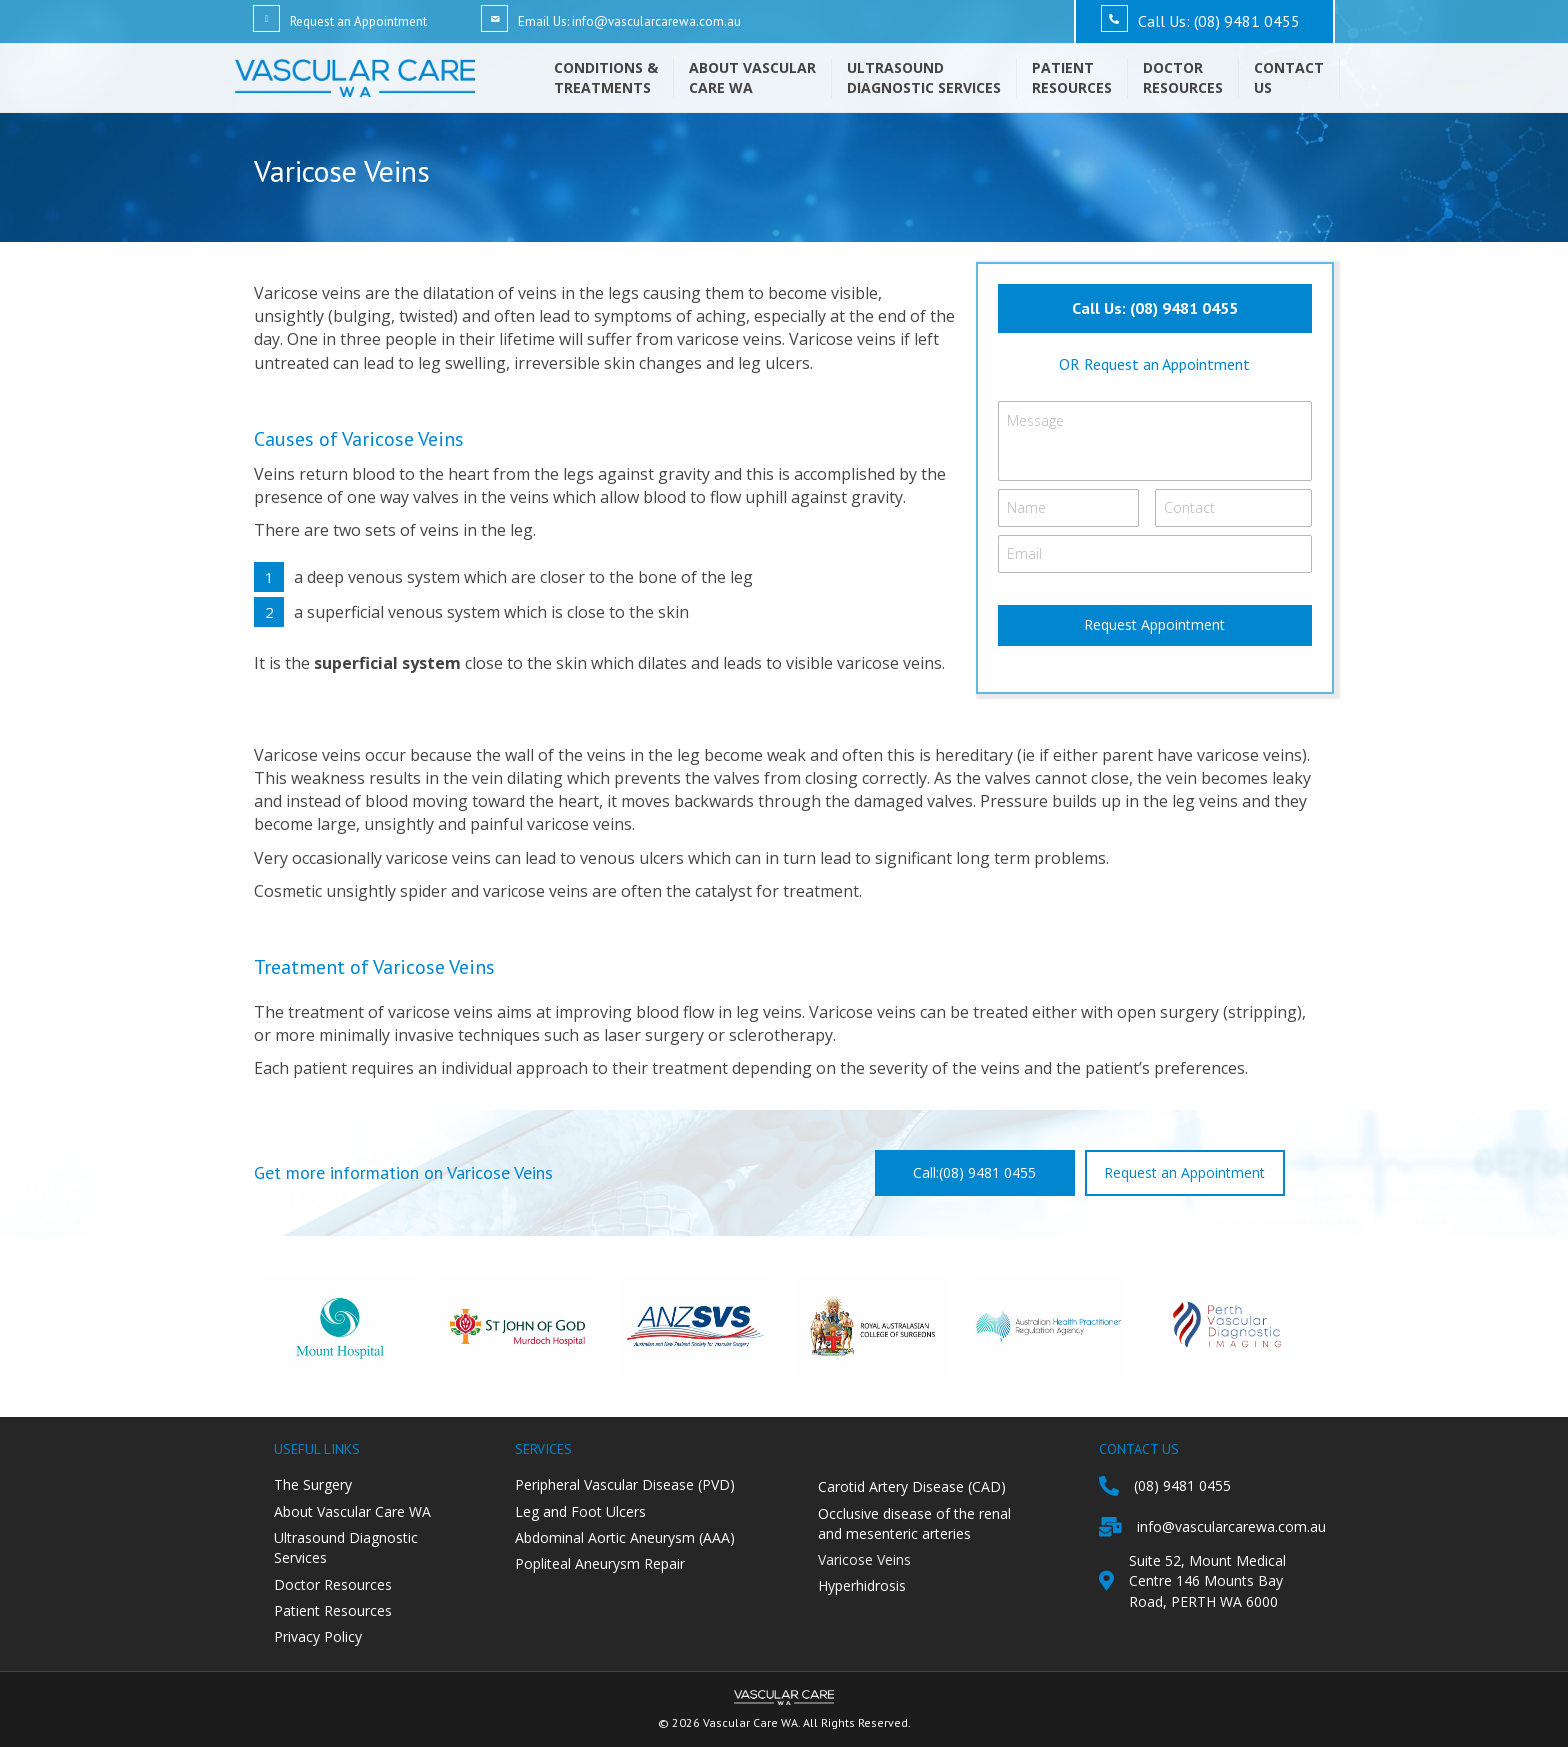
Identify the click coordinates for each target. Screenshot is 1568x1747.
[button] (1155, 308)
